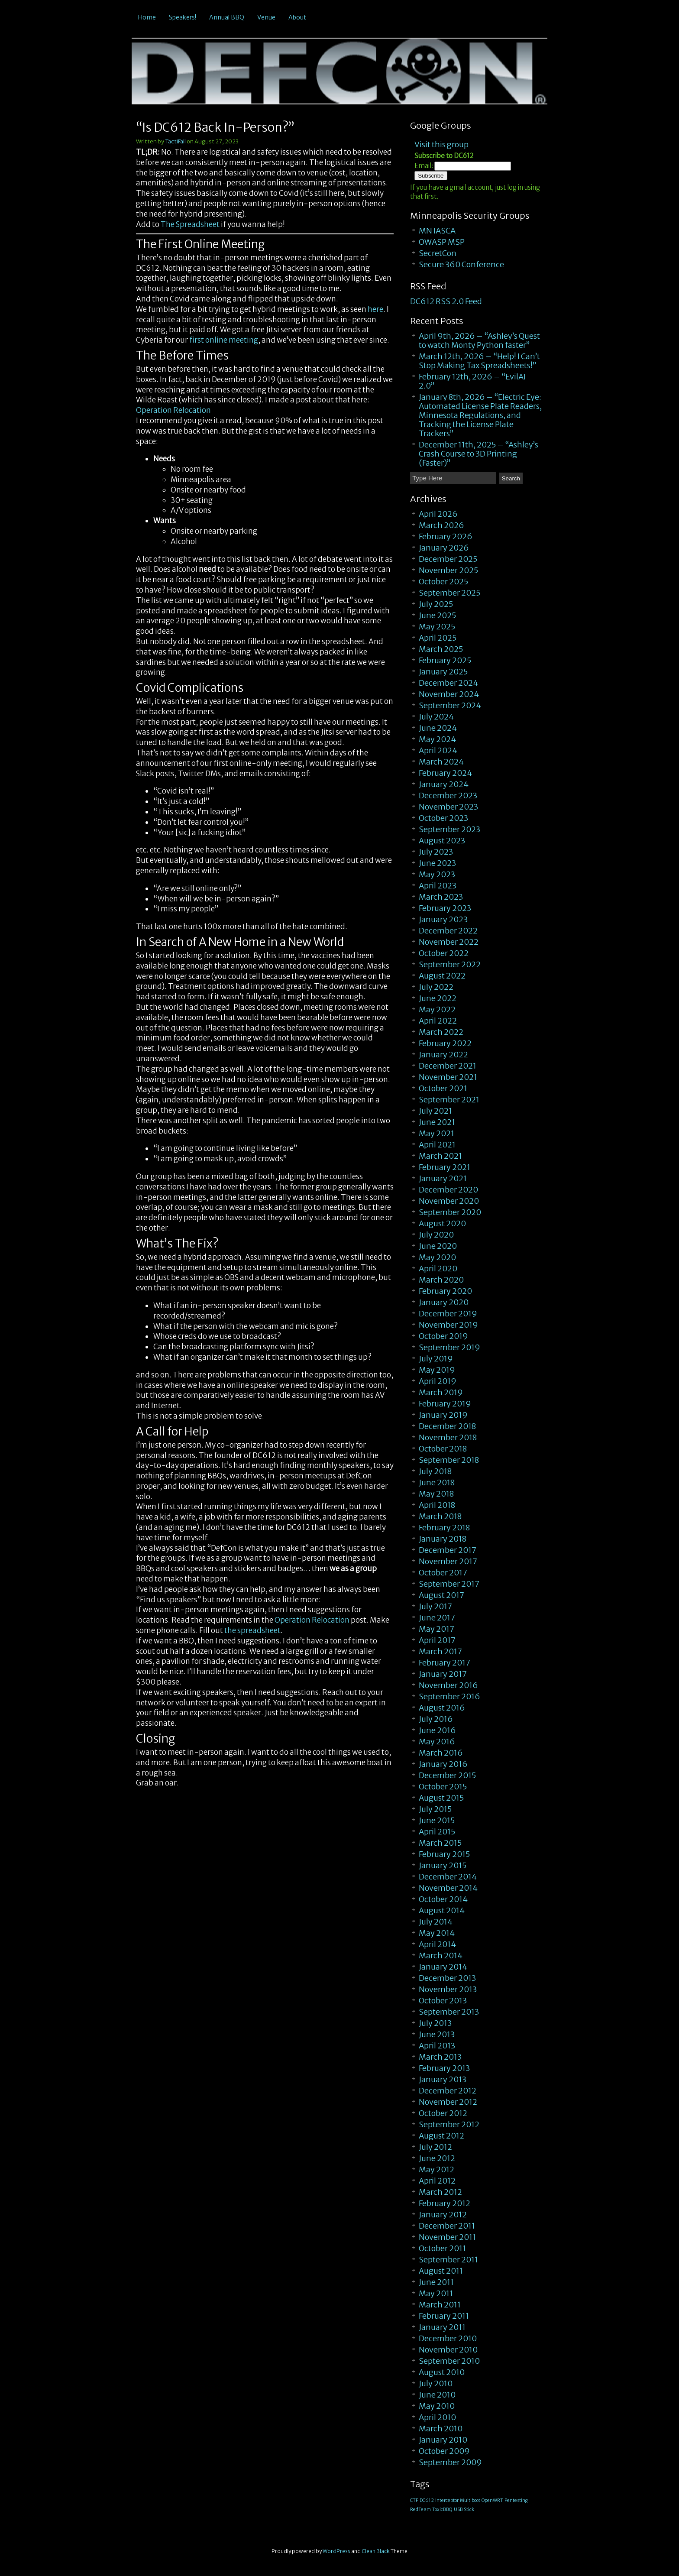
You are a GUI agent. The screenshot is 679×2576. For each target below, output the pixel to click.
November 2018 (448, 1437)
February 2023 (445, 908)
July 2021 (435, 1111)
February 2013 (444, 2068)
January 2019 (443, 1415)
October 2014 (443, 1899)
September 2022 (450, 964)
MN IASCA (437, 231)
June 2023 (437, 863)
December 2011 (447, 2226)
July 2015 (435, 1809)
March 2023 (441, 897)
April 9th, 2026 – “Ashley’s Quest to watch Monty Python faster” (479, 340)
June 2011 (436, 2282)
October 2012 (443, 2113)
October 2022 (444, 953)
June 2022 (437, 998)
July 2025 (436, 604)
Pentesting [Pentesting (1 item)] (515, 2500)
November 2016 (448, 1685)
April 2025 (437, 638)
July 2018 (435, 1471)
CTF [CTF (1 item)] (414, 2500)
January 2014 (443, 1967)
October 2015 (443, 1787)
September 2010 (449, 2361)
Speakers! (182, 17)
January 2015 (442, 1865)
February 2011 (444, 2316)
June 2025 (437, 615)
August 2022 (442, 976)
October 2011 (442, 2248)
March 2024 (441, 762)
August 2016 (442, 1708)
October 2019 (443, 1336)
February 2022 (445, 1043)
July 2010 (436, 2383)
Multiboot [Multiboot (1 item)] (470, 2500)
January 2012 (443, 2215)
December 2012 (447, 2091)
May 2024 (437, 739)
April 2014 (437, 1944)
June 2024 (438, 728)
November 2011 (447, 2237)
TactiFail (175, 141)
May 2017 (436, 1629)
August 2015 (441, 1798)
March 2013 (440, 2057)
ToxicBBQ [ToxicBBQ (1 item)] (442, 2509)
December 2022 (448, 931)
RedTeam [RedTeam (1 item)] (420, 2509)
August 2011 (441, 2271)
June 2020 (438, 1246)
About (297, 17)
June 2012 (437, 2158)
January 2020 (444, 1302)
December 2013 (447, 1978)
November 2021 (448, 1077)
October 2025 (443, 581)
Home (147, 17)
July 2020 (436, 1235)
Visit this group (441, 144)
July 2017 (435, 1606)
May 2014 (437, 1933)
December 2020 (448, 1190)
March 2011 (440, 2305)
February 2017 (444, 1663)
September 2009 (450, 2462)
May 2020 (437, 1257)
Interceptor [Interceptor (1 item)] (447, 2500)
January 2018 (442, 1539)
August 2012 (441, 2136)
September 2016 (449, 1696)
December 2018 (447, 1426)
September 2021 (449, 1100)
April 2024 (438, 750)
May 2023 (437, 874)
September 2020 (450, 1212)
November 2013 (448, 1989)
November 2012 (448, 2102)
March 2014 (440, 1955)
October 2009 (444, 2451)
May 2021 (436, 1133)
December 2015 (447, 1775)
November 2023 (448, 807)
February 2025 (445, 660)
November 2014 (448, 1888)
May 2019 (437, 1370)
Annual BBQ (226, 17)
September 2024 (450, 705)
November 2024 (449, 694)
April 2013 (437, 2046)
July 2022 (436, 987)
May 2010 (437, 2406)
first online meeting (223, 340)
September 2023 (449, 829)
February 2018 (444, 1528)
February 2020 (445, 1291)
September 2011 (448, 2260)
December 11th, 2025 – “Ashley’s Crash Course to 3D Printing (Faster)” (478, 454)
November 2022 (449, 942)
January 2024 (444, 784)
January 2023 (443, 919)
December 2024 (448, 683)
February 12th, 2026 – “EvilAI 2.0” (472, 381)
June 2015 (437, 1820)
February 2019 (445, 1404)
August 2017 (441, 1595)
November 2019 (448, 1325)
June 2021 (437, 1122)
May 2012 (436, 2169)
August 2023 (442, 841)
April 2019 (437, 1381)
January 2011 (442, 2327)
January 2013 (442, 2079)
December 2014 (448, 1877)
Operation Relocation (173, 410)
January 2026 (444, 548)
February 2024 (445, 773)
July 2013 (435, 2023)
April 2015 (437, 1832)
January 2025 (443, 672)
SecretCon (437, 253)
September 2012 (449, 2124)
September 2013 (449, 2012)
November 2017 (448, 1561)
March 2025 (441, 649)
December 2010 (448, 2338)
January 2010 (443, 2440)
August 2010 (442, 2372)
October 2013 (443, 2001)
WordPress (336, 2551)
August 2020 (442, 1223)
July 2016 (436, 1719)
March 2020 (441, 1280)
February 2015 (444, 1854)
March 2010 (440, 2428)
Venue (266, 17)
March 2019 (441, 1392)
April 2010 (437, 2417)
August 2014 (442, 1910)
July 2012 (435, 2147)
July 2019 (436, 1359)
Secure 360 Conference (461, 264)
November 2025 (448, 570)
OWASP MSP (442, 242)
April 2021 (437, 1145)
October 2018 (443, 1449)
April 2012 (437, 2181)
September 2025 (449, 593)
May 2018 (436, 1494)
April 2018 (437, 1505)
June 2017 (437, 1618)
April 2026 (438, 514)
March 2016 (441, 1753)
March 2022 (441, 1032)
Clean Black (376, 2551)
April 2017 (437, 1640)
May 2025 (437, 627)
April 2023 (437, 886)
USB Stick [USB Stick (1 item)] (464, 2509)
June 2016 (437, 1730)
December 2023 (448, 795)
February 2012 (444, 2203)
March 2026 (441, 525)
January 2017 (443, 1674)
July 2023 (436, 852)
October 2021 (443, 1088)
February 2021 (444, 1167)
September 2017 (449, 1584)
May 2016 (437, 1741)
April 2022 (438, 1021)
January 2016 (443, 1764)
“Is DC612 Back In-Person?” (215, 127)
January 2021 (443, 1178)
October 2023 (443, 818)
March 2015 (440, 1843)
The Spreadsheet (190, 224)
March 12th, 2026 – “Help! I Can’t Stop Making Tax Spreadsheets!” (479, 360)
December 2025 (448, 559)
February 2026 (445, 536)
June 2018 (437, 1482)
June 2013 (437, 2034)
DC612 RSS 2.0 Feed (446, 301)
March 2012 (440, 2192)
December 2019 (448, 1314)
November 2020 (449, 1201)
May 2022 (437, 1009)
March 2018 (440, 1516)
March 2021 (440, 1156)
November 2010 (448, 2350)
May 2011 (436, 2293)
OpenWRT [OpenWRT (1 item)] (492, 2500)
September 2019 (449, 1347)
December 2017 (447, 1550)
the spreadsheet (252, 1630)
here (375, 309)
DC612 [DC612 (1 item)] (427, 2500)
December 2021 (447, 1066)
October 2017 (443, 1573)
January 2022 (443, 1055)
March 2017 (440, 1651)
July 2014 (436, 1922)
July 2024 (436, 717)
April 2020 (438, 1268)
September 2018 (449, 1460)
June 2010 (437, 2395)
